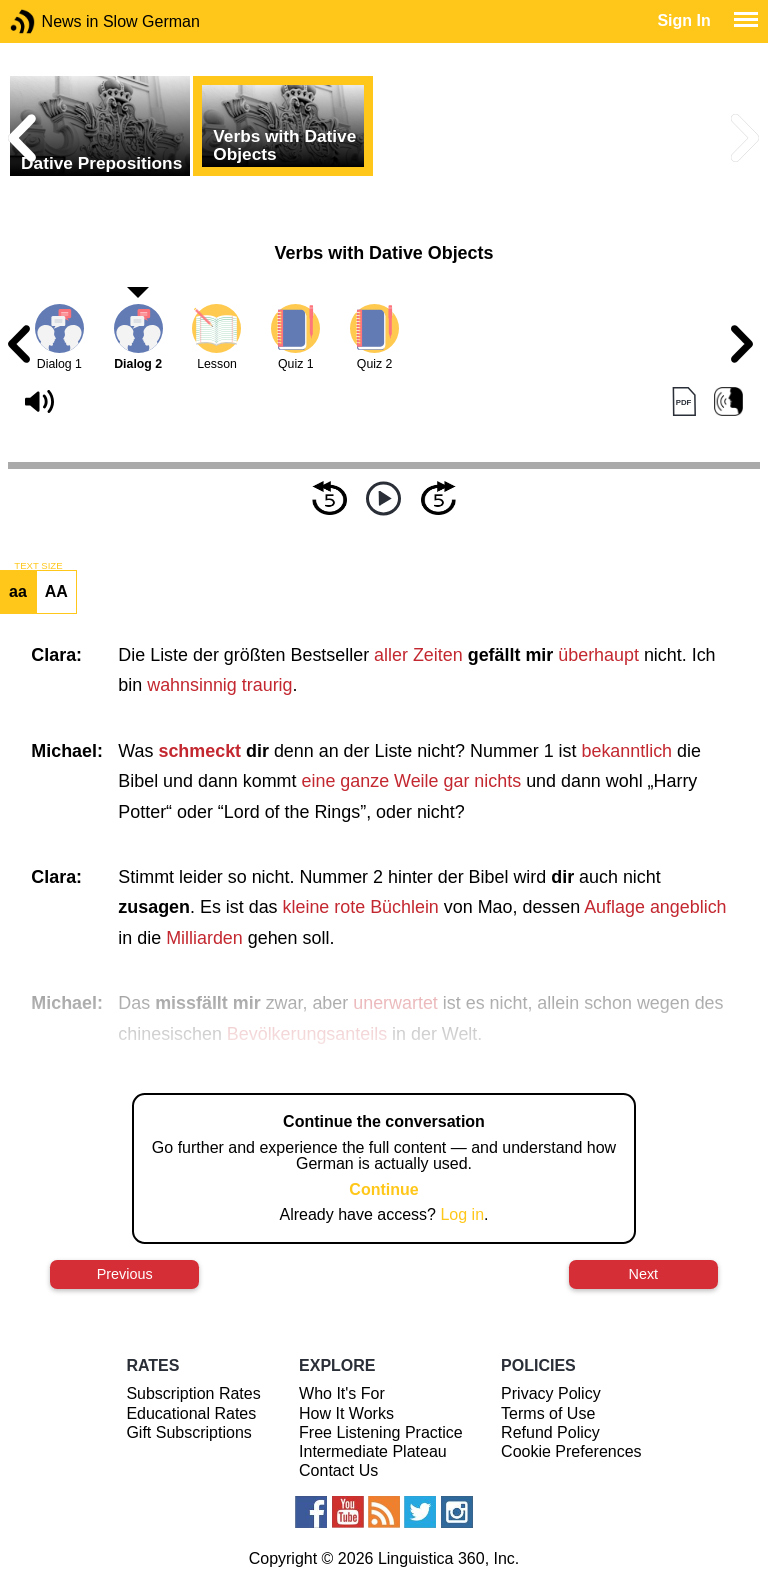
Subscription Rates (193, 1393)
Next (644, 1274)
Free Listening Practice (381, 1432)
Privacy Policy (551, 1393)
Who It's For (342, 1393)
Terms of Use (548, 1413)
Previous (125, 1274)
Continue (383, 1189)
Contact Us (338, 1470)
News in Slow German (52, 21)
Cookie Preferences (571, 1451)
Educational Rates (191, 1413)
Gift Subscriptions (188, 1432)
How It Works (346, 1413)
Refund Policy (550, 1432)
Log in (462, 1214)
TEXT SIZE (38, 566)
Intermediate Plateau (373, 1451)
